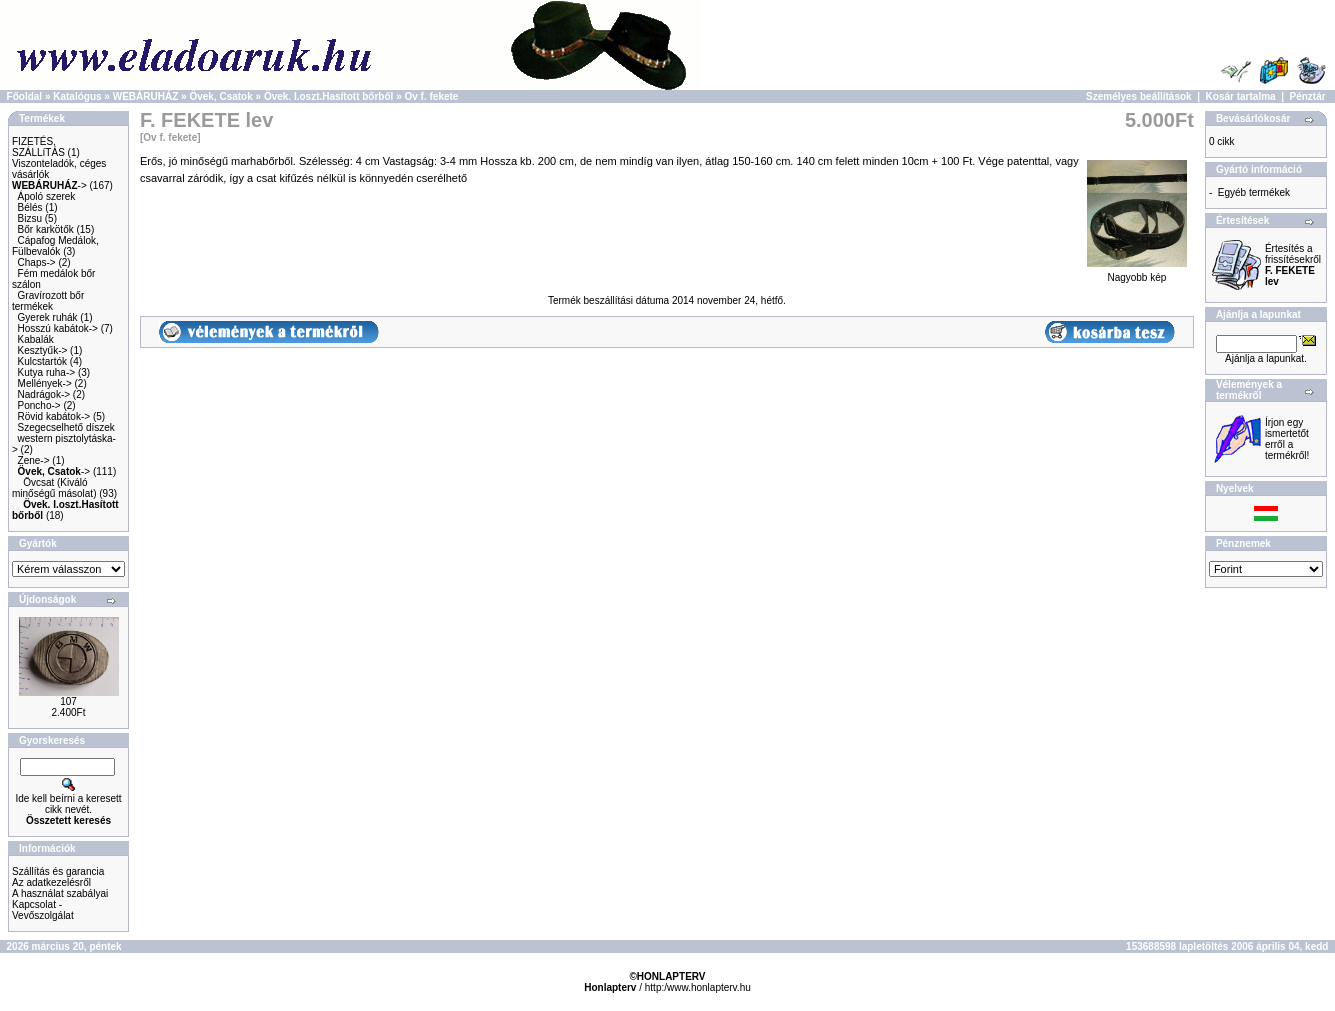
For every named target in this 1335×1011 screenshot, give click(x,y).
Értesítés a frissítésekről (1293, 265)
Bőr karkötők (46, 229)
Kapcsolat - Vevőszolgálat (43, 910)
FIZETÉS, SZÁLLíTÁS (38, 147)
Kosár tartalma (1241, 96)
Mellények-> (45, 383)
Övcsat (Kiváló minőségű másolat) (54, 488)
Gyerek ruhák (48, 317)
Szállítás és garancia (58, 871)
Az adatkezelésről (51, 882)
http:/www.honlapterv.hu (698, 987)
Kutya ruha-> (47, 372)
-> (49, 185)
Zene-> (34, 460)
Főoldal (25, 96)
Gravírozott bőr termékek (48, 301)
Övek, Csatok (220, 96)
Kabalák (36, 339)
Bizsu (30, 218)
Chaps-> (37, 262)
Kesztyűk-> (43, 350)
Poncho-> (39, 405)
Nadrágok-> (44, 394)
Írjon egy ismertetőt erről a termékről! (1287, 439)
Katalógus (77, 96)
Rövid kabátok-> (54, 416)
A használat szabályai (60, 893)
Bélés (30, 207)
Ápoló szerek (47, 196)
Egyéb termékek (1254, 192)
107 (68, 701)
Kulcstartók (42, 361)
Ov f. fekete (431, 96)
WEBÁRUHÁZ (146, 96)
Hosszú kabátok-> (58, 328)
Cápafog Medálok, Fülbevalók (55, 246)
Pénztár (1308, 96)
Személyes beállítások (1139, 96)
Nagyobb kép (1137, 273)
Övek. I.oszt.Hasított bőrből (328, 96)
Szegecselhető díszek (66, 427)
